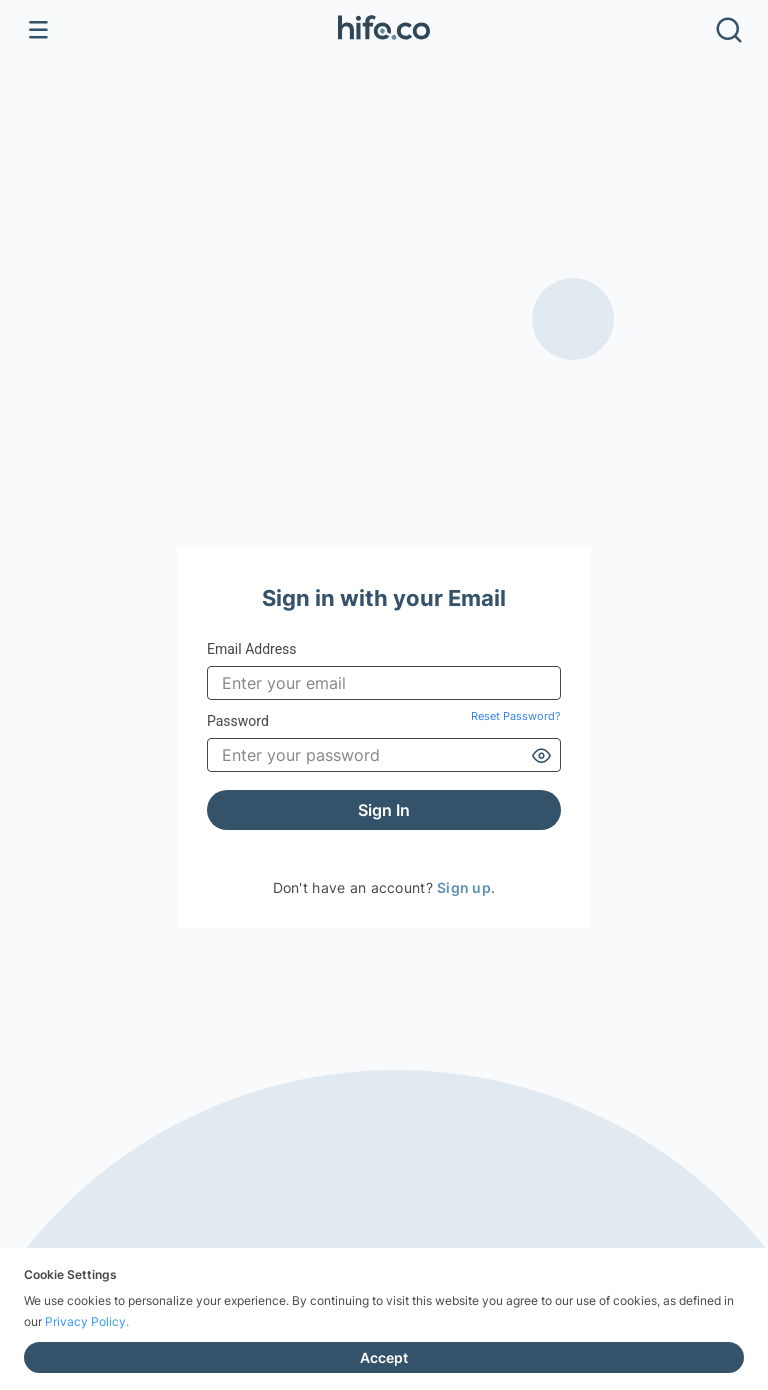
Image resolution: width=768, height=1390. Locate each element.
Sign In (384, 810)
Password (384, 721)
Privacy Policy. (87, 1321)
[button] (383, 30)
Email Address (252, 649)
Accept (384, 1357)
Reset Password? (516, 716)
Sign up (464, 887)
